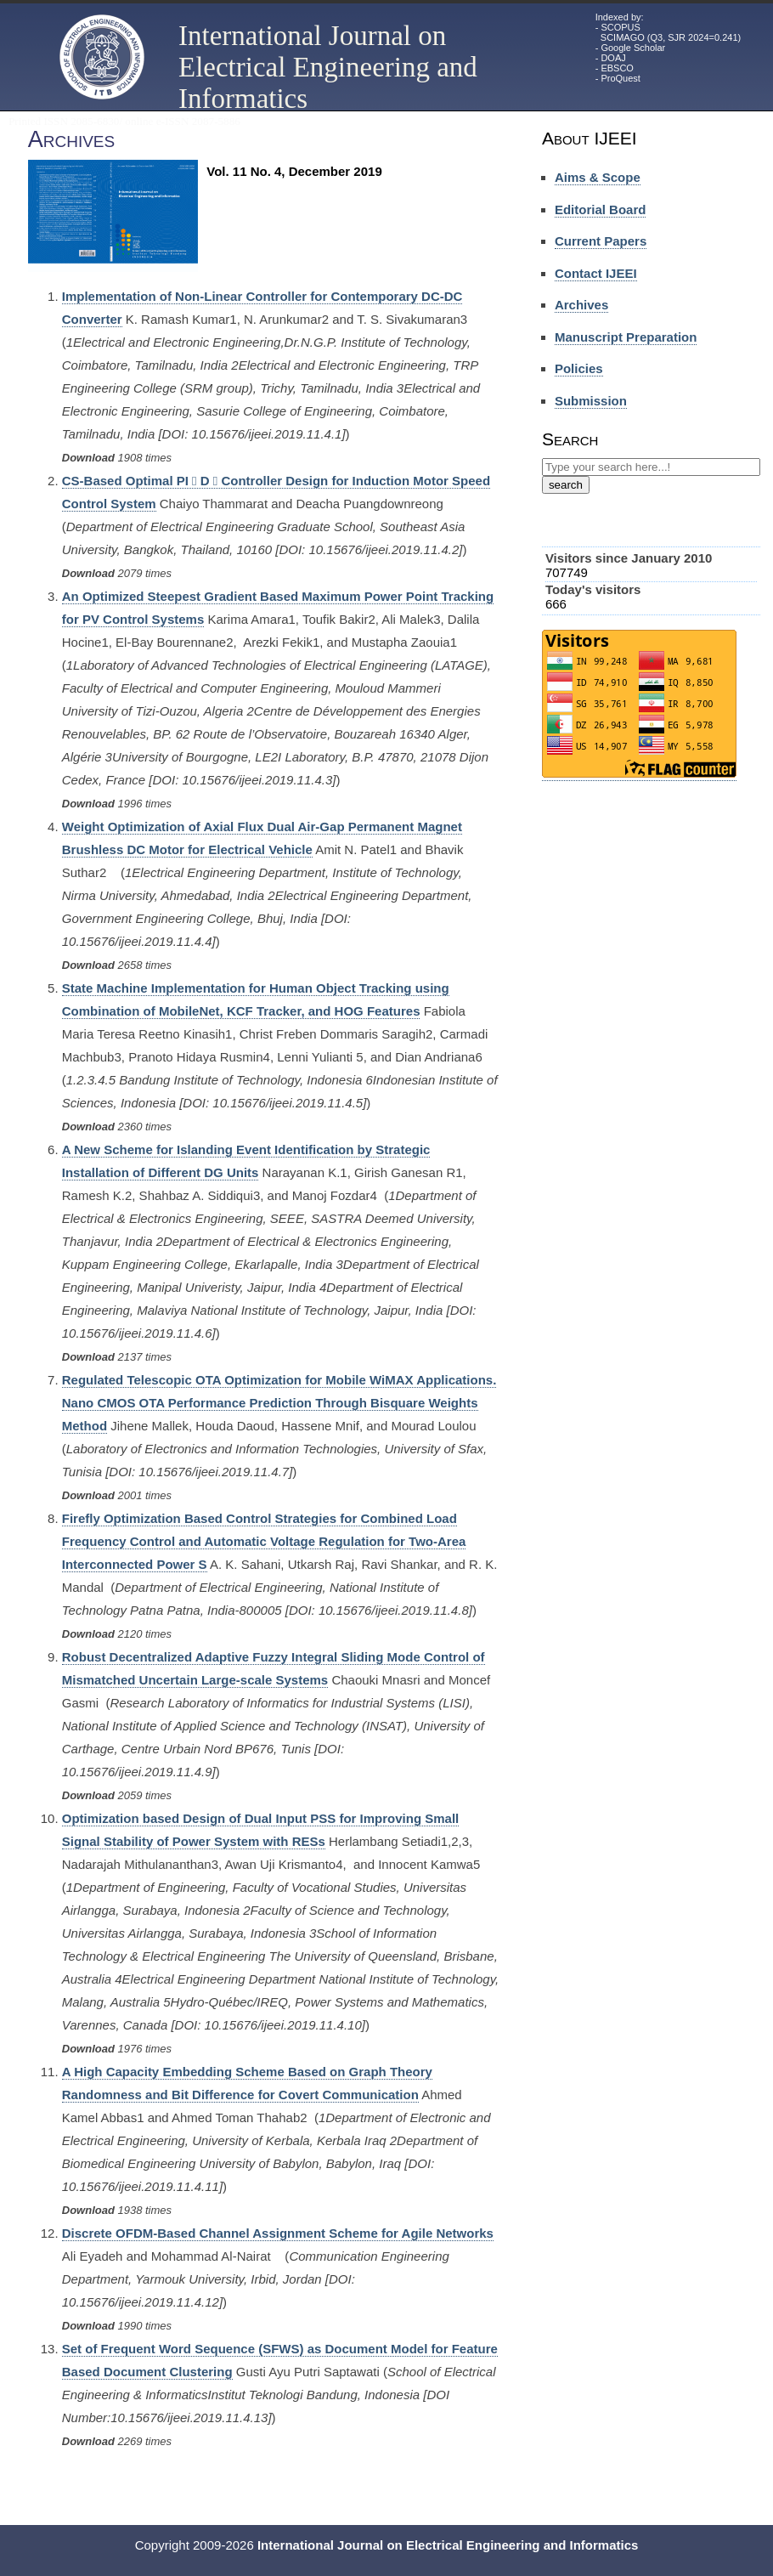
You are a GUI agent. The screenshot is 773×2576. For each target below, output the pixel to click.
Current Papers (600, 241)
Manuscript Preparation (626, 337)
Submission (591, 400)
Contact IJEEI (596, 273)
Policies (579, 368)
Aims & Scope (597, 177)
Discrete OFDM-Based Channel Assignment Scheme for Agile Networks (278, 2233)
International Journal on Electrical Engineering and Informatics (327, 67)
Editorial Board (600, 209)
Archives (581, 304)
